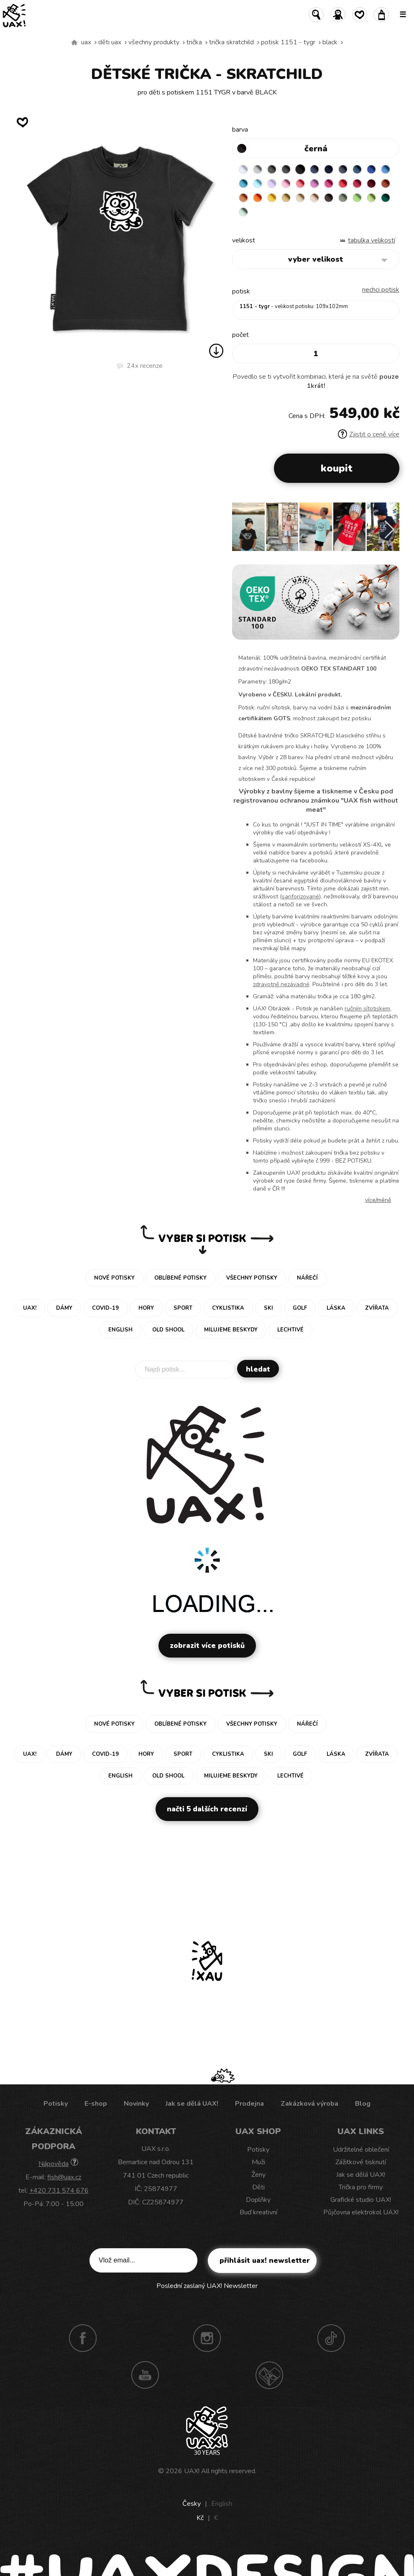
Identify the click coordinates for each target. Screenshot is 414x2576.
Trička (194, 42)
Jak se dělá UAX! (192, 2103)
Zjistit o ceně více (368, 434)
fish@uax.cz (64, 2177)
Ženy (258, 2174)
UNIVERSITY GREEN (385, 197)
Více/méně (378, 1200)
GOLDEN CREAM (271, 197)
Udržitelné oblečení (361, 2149)
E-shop (95, 2103)
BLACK (329, 42)
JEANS (314, 169)
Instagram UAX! (207, 2338)
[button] (389, 529)
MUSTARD (286, 197)
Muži (258, 2162)
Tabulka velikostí (371, 240)
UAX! (191, 2471)
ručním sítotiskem (367, 1009)
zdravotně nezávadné (281, 984)
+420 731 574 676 (59, 2190)
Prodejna (249, 2103)
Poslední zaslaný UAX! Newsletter (207, 2285)
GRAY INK (343, 169)
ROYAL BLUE (371, 169)
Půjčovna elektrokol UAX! (361, 2212)
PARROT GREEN (371, 197)
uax (86, 42)
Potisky (55, 2103)
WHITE (243, 169)
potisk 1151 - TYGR (288, 42)
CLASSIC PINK (314, 183)
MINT (243, 212)
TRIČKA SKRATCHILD (231, 42)
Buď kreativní (258, 2212)
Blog (363, 2103)
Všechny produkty (153, 42)
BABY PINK (286, 183)
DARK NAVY (328, 169)
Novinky (136, 2103)
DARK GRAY (271, 169)
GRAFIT (286, 169)
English (221, 2503)
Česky (191, 2503)
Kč (200, 2517)
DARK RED (371, 183)
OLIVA (343, 197)
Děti (258, 2187)
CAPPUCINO (314, 197)
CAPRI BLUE (385, 169)
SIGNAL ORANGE (257, 197)
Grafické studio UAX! (360, 2199)
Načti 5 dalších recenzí (207, 1809)
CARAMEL (300, 197)
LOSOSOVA (300, 183)
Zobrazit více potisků (207, 1645)
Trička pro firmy (361, 2187)
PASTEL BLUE (257, 183)
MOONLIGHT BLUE (357, 169)
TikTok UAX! (331, 2338)
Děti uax (109, 42)
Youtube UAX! (145, 2375)
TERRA (385, 183)
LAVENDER (271, 183)
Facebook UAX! (83, 2338)
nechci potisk (380, 289)
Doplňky (258, 2199)
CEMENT (257, 169)
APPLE (357, 197)
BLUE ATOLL (243, 183)
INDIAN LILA (328, 183)
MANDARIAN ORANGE (243, 197)
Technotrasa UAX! (269, 2375)
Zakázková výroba (309, 2103)
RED (343, 183)
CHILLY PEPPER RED (357, 183)
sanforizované (300, 896)
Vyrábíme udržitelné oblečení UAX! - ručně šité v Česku (74, 42)
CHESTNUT (328, 197)
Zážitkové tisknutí (360, 2162)
